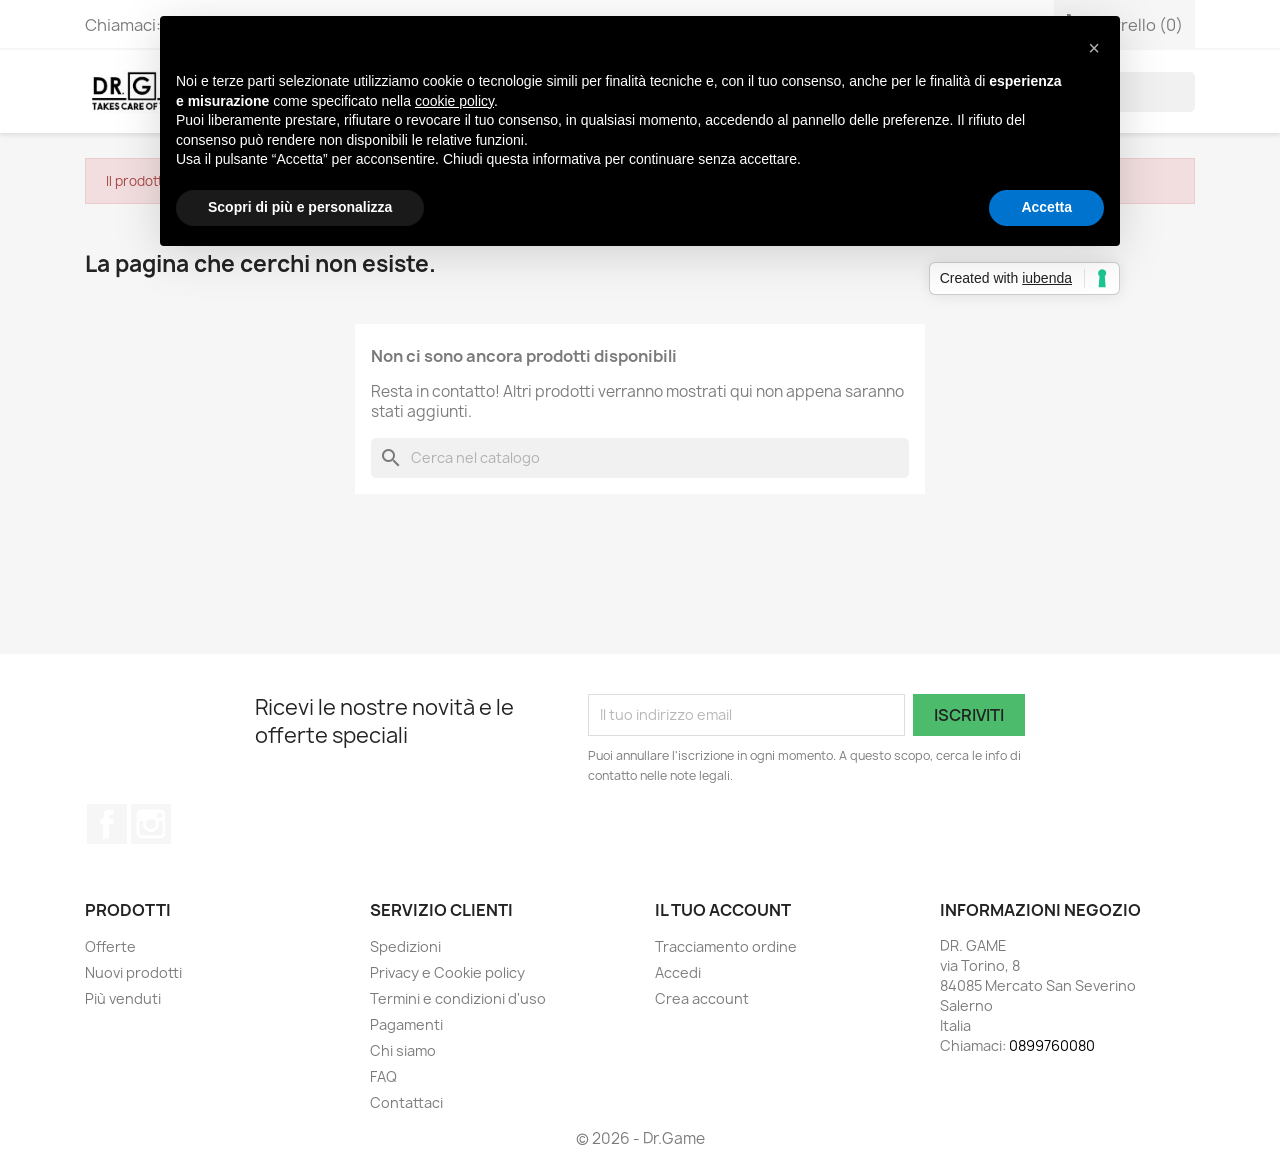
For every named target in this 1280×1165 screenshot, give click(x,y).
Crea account (702, 998)
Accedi (678, 972)
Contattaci (406, 1102)
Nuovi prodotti (133, 972)
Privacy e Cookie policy (447, 972)
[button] (1094, 48)
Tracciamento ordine (726, 946)
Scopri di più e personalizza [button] (300, 207)
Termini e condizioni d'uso (458, 998)
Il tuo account (723, 910)
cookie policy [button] (454, 101)
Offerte (110, 946)
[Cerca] (640, 458)
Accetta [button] (1046, 207)
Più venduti (123, 998)
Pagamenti (406, 1024)
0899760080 (1052, 1045)
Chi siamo (403, 1050)
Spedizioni (405, 946)
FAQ (383, 1076)
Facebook (107, 824)
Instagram (151, 824)
